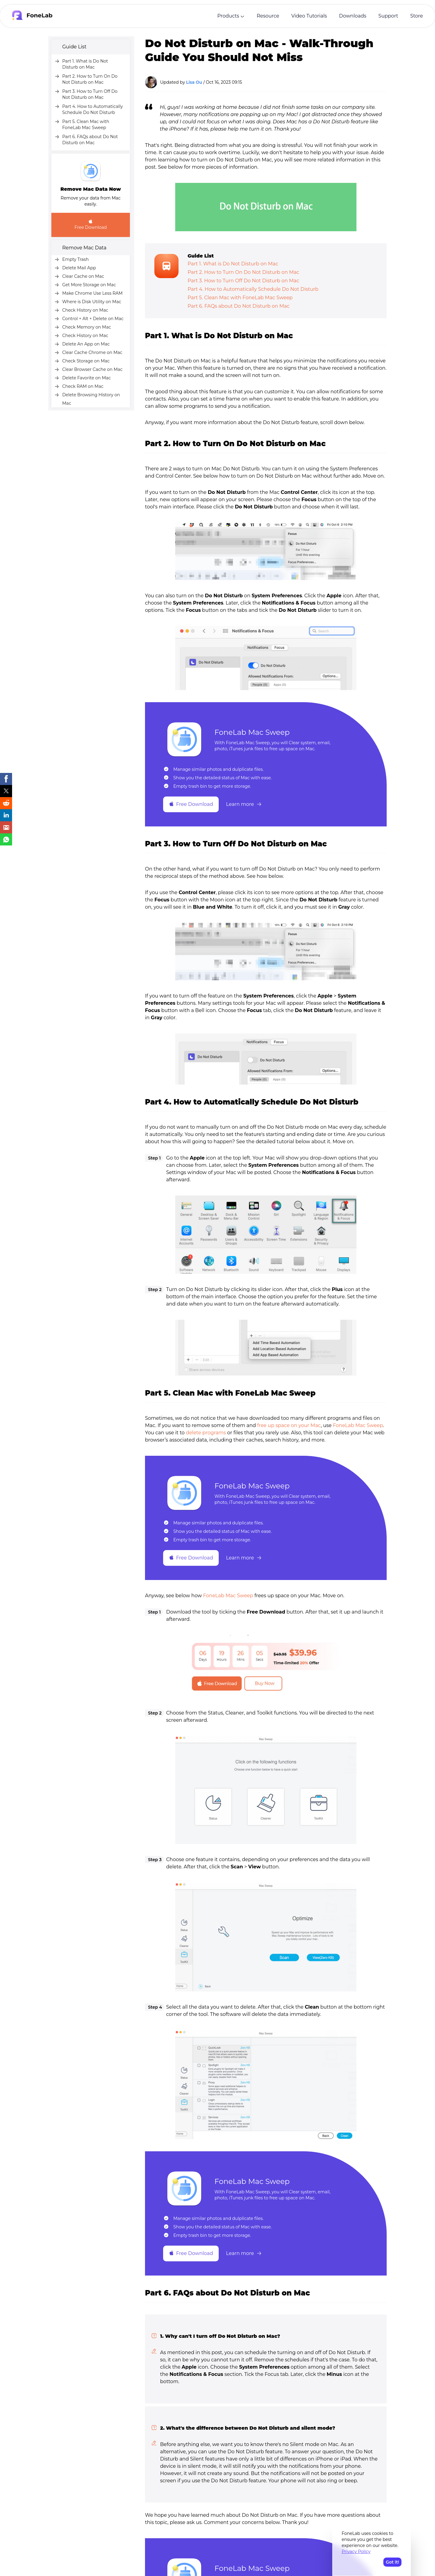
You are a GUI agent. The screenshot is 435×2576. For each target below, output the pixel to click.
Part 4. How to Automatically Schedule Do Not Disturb (253, 289)
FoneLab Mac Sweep (252, 732)
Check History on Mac (85, 310)
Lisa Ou (194, 82)
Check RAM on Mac (82, 386)
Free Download (90, 224)
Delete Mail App (79, 268)
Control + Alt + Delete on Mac (93, 318)
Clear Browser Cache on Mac (92, 369)
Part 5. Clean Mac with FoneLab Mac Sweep (240, 297)
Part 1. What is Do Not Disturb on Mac (233, 264)
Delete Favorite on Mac (86, 378)
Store (416, 16)
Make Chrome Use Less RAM (92, 293)
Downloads (352, 16)
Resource (268, 16)
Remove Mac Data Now (90, 189)
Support (388, 16)
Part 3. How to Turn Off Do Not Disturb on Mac (243, 281)
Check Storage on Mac (86, 361)
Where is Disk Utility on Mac (91, 301)
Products (228, 16)
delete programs (206, 1433)
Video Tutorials (309, 16)
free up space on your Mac (289, 1425)
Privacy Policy (356, 2551)
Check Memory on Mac (86, 327)
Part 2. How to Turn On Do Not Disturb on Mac (243, 272)
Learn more (244, 804)
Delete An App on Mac (86, 344)
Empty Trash (75, 259)
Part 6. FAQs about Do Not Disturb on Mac (238, 306)
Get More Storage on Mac (89, 284)
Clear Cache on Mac (83, 276)
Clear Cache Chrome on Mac (92, 352)
